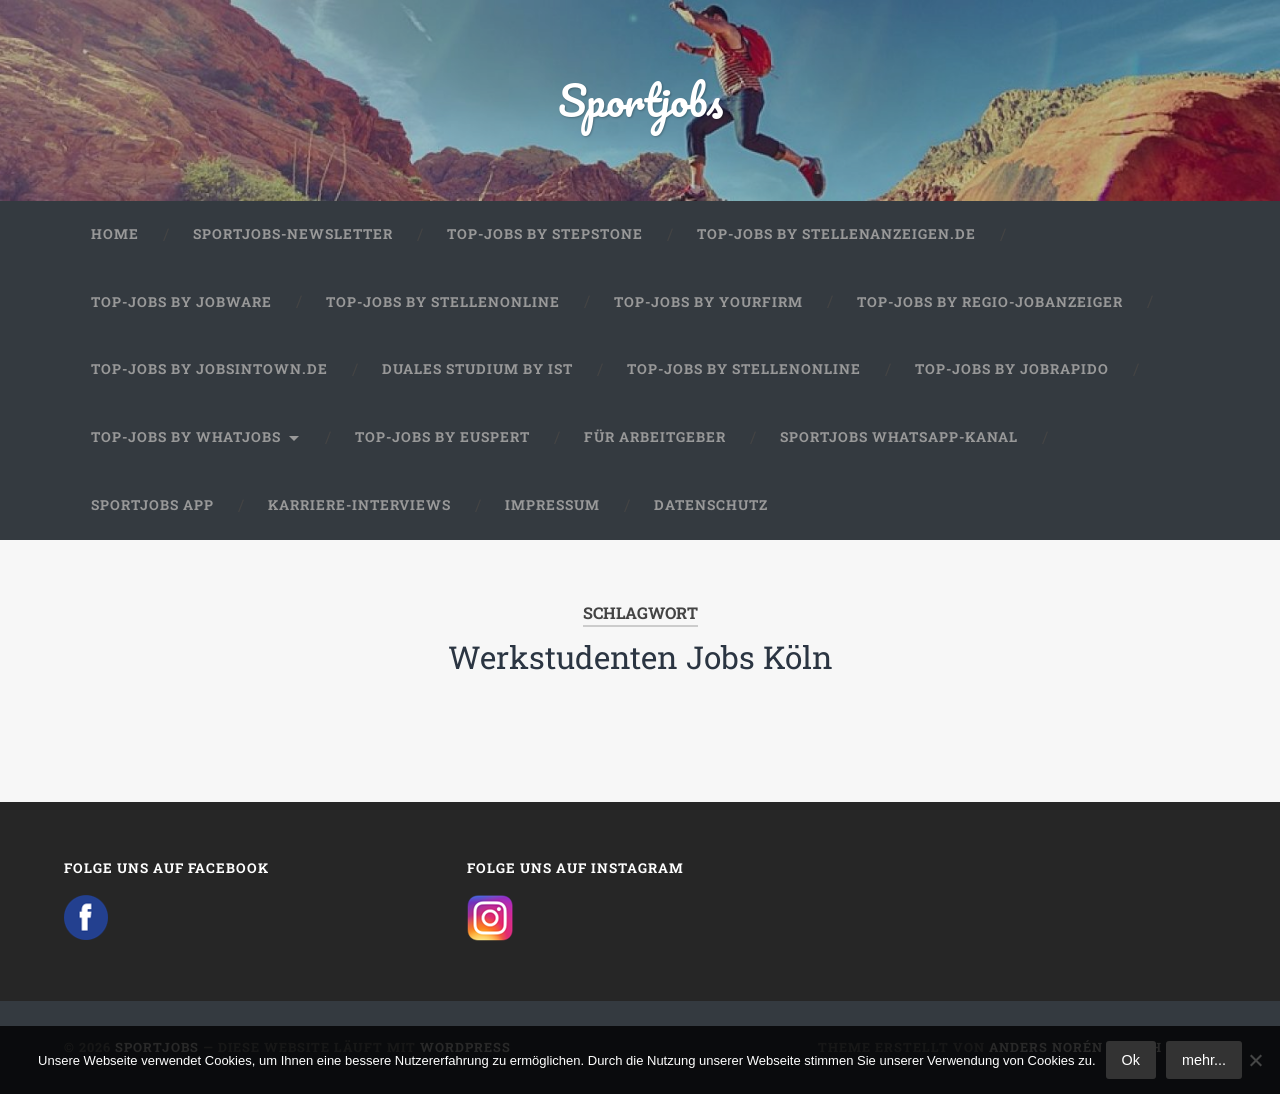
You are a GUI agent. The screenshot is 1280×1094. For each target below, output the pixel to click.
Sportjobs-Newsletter (293, 234)
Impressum (552, 505)
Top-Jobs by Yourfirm (708, 302)
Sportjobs (640, 99)
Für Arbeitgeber (655, 437)
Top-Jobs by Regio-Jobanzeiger (990, 302)
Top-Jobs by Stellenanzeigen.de (836, 234)
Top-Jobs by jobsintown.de (209, 369)
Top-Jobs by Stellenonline (443, 302)
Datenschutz (711, 505)
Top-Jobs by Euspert (442, 437)
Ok (1131, 1060)
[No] (1255, 1060)
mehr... (1204, 1060)
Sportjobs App (152, 505)
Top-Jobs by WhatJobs (186, 437)
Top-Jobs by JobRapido (1012, 369)
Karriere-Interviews (359, 505)
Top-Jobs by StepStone (545, 234)
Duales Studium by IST (477, 369)
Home (115, 234)
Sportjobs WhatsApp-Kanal (899, 437)
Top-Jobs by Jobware (181, 302)
